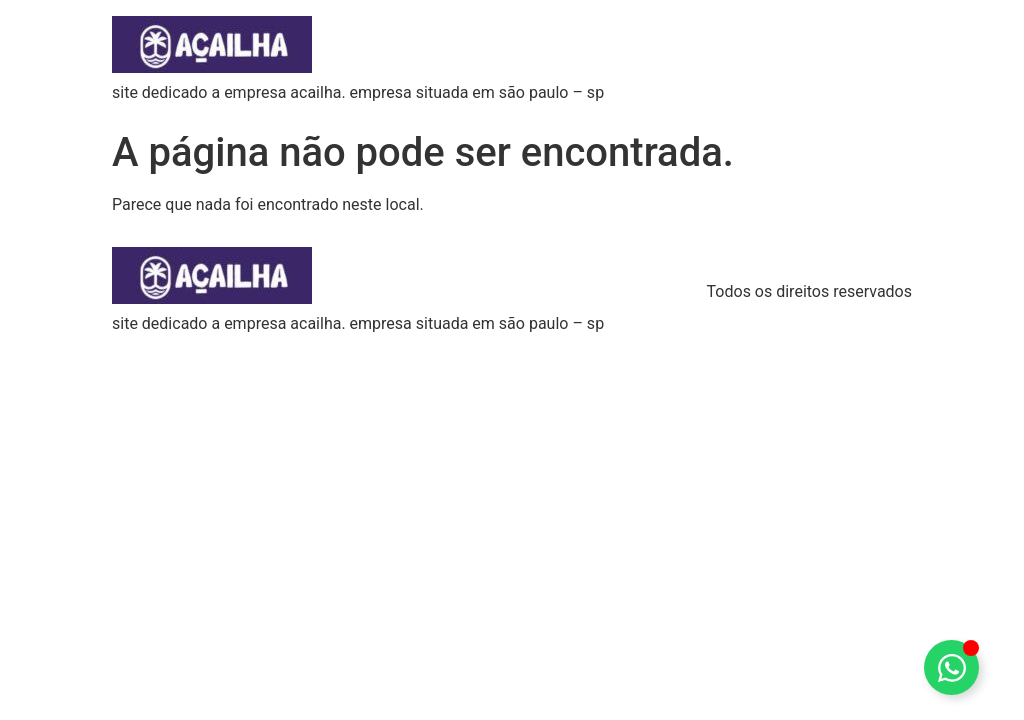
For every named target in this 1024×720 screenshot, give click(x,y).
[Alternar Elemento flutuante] (951, 667)
